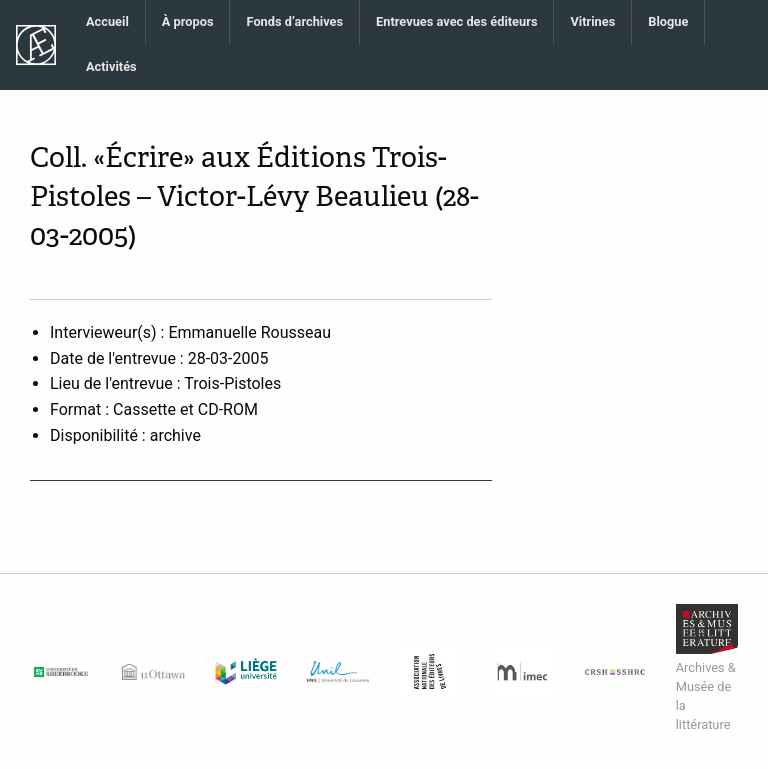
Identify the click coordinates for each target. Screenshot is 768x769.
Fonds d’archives (294, 21)
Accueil (107, 21)
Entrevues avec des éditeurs (456, 21)
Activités (111, 66)
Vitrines (592, 21)
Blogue (668, 21)
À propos (188, 21)
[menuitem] (108, 22)
